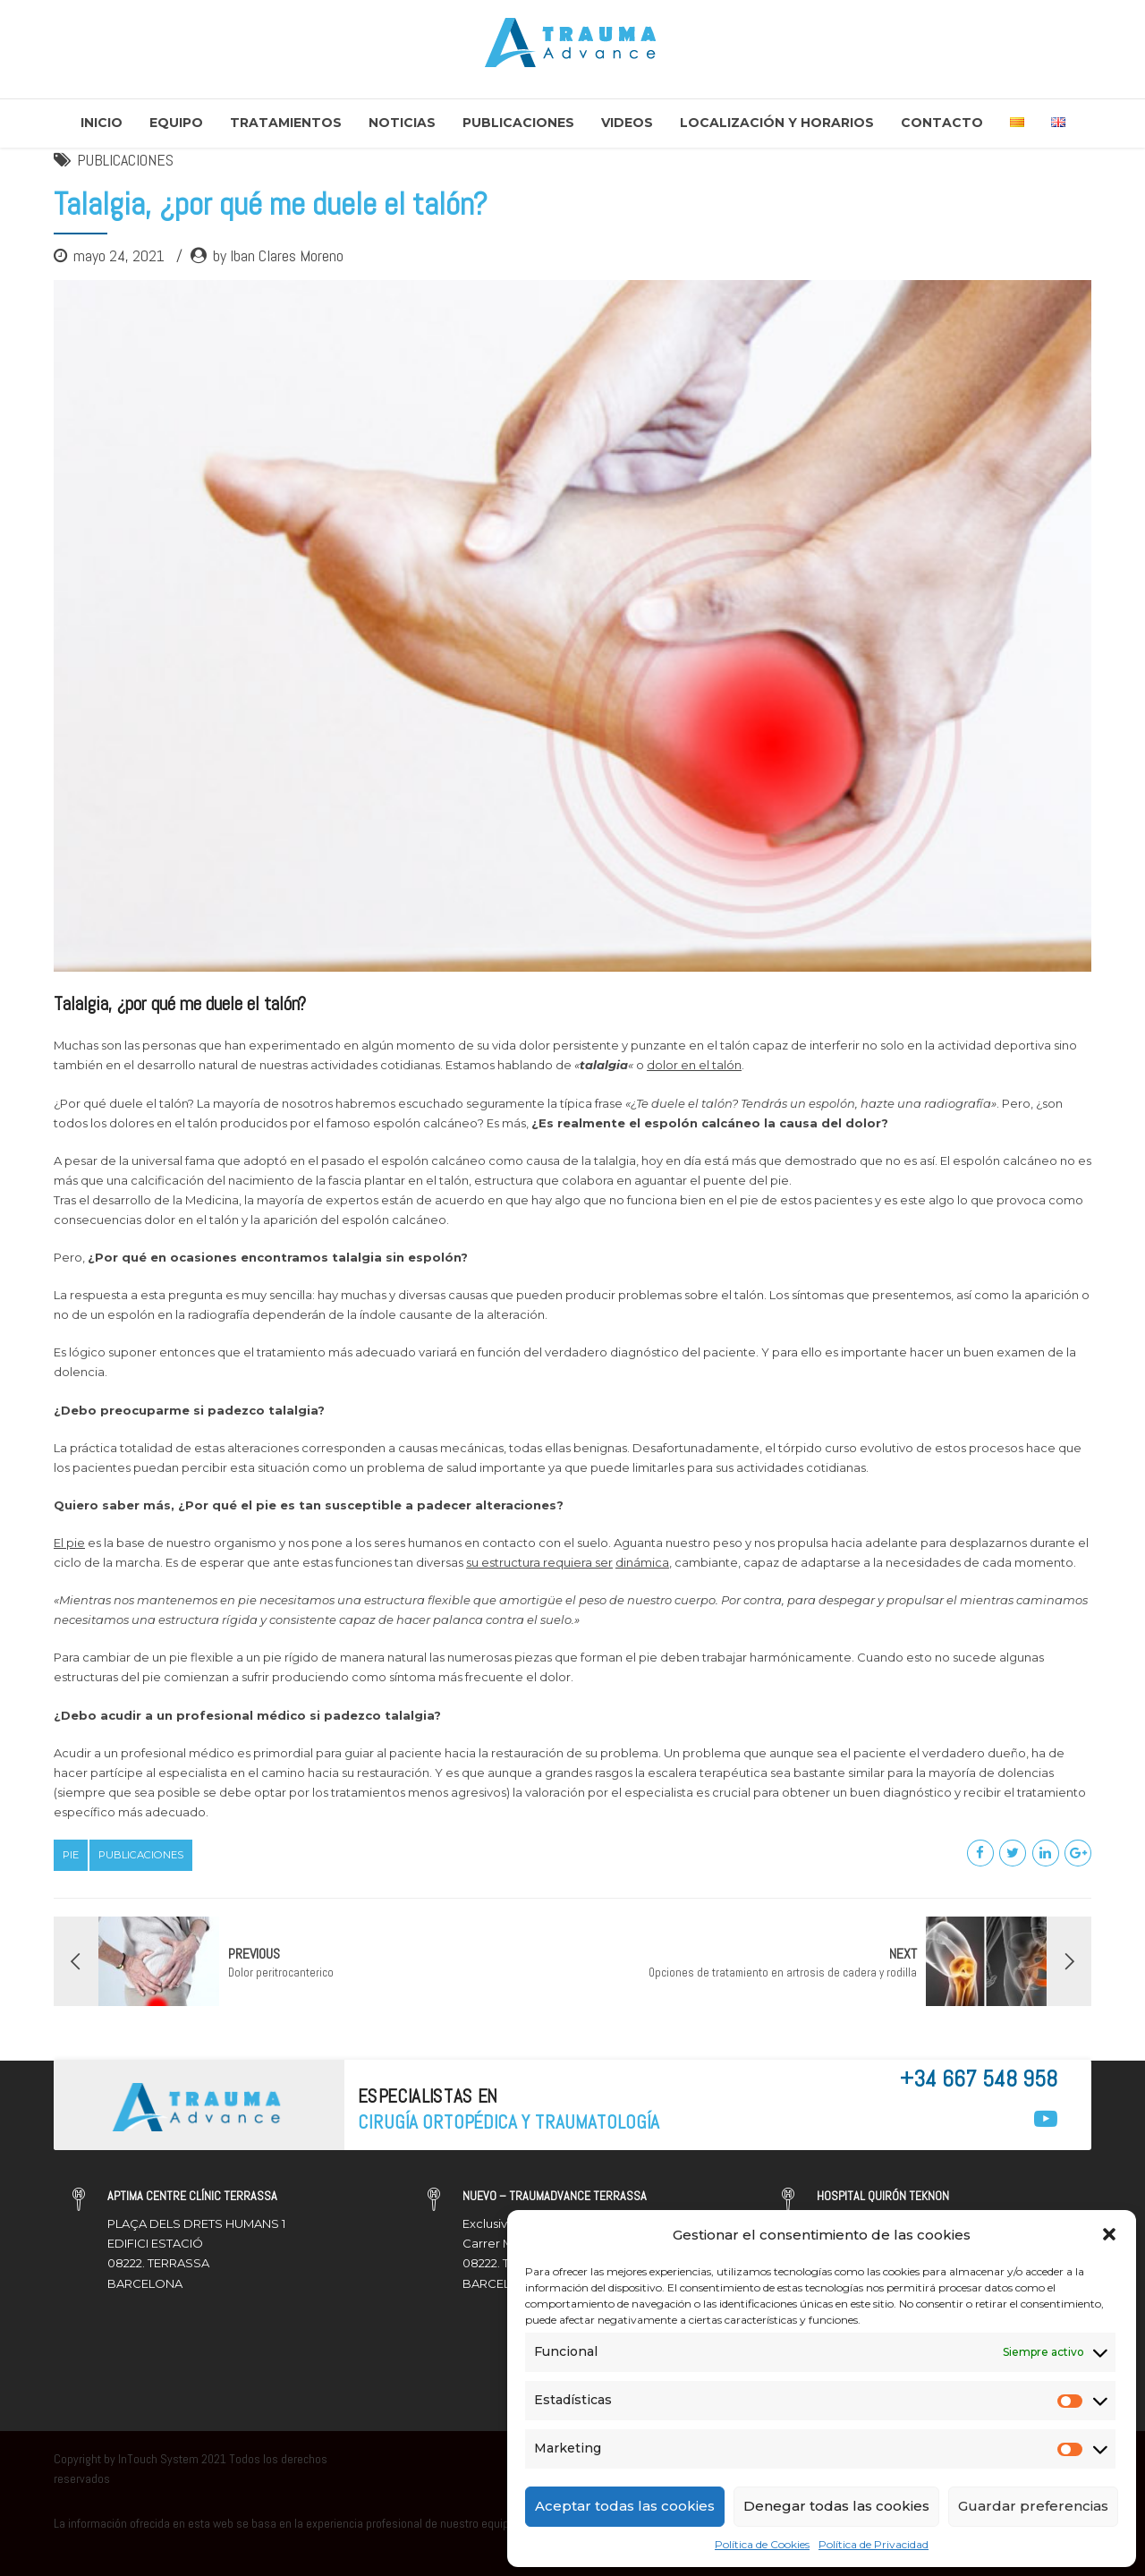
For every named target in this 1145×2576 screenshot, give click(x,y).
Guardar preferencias (1033, 2505)
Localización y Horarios (777, 123)
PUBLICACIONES (125, 159)
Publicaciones (518, 123)
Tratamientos (286, 123)
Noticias (402, 123)
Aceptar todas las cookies (625, 2505)
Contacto (942, 123)
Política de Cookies (762, 2544)
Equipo (176, 123)
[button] (1109, 2234)
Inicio (102, 123)
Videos (627, 123)
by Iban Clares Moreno (278, 255)
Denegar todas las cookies (836, 2505)
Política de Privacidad (873, 2544)
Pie (71, 1855)
